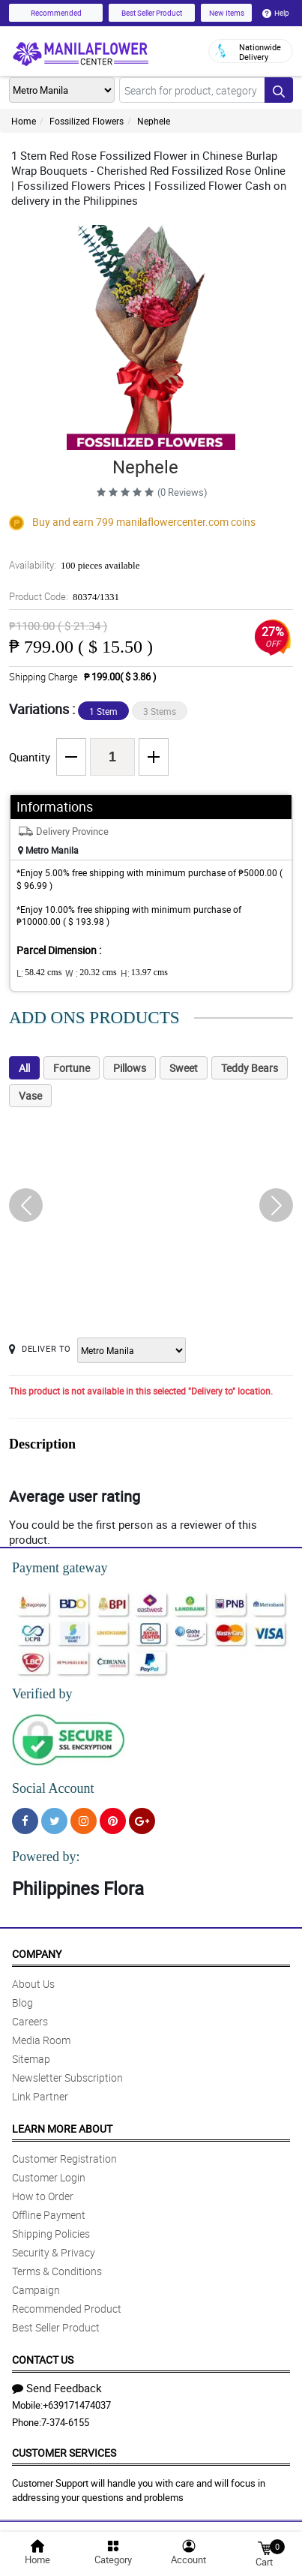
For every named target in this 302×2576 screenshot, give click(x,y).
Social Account (53, 1788)
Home (23, 121)
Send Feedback (57, 2387)
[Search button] (279, 90)
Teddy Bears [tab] (249, 1068)
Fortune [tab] (71, 1068)
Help (275, 13)
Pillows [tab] (129, 1068)
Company (36, 1954)
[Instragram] (83, 1821)
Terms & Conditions (57, 2271)
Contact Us (42, 2359)
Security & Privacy (53, 2252)
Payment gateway (59, 1567)
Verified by (42, 1693)
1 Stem (103, 711)
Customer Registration (64, 2158)
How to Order (42, 2196)
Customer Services (64, 2452)
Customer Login (48, 2177)
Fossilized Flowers (86, 121)
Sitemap (31, 2059)
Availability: (74, 565)
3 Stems (159, 711)
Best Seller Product (151, 13)
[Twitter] (54, 1821)
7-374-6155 (65, 2422)
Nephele (153, 121)
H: (144, 973)
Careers (30, 2021)
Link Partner (40, 2096)
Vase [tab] (30, 1095)
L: (38, 973)
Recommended (56, 13)
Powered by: (45, 1856)
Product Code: (64, 596)
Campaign (36, 2290)
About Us (33, 1984)
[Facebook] (25, 1821)
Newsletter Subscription (67, 2077)
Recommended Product (66, 2308)
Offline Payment (48, 2215)
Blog (22, 2002)
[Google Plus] (142, 1821)
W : (90, 973)
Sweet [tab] (183, 1068)
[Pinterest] (113, 1821)
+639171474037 (77, 2405)
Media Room (41, 2040)
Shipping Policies (51, 2233)
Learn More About (62, 2128)
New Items (226, 13)
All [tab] (24, 1068)
